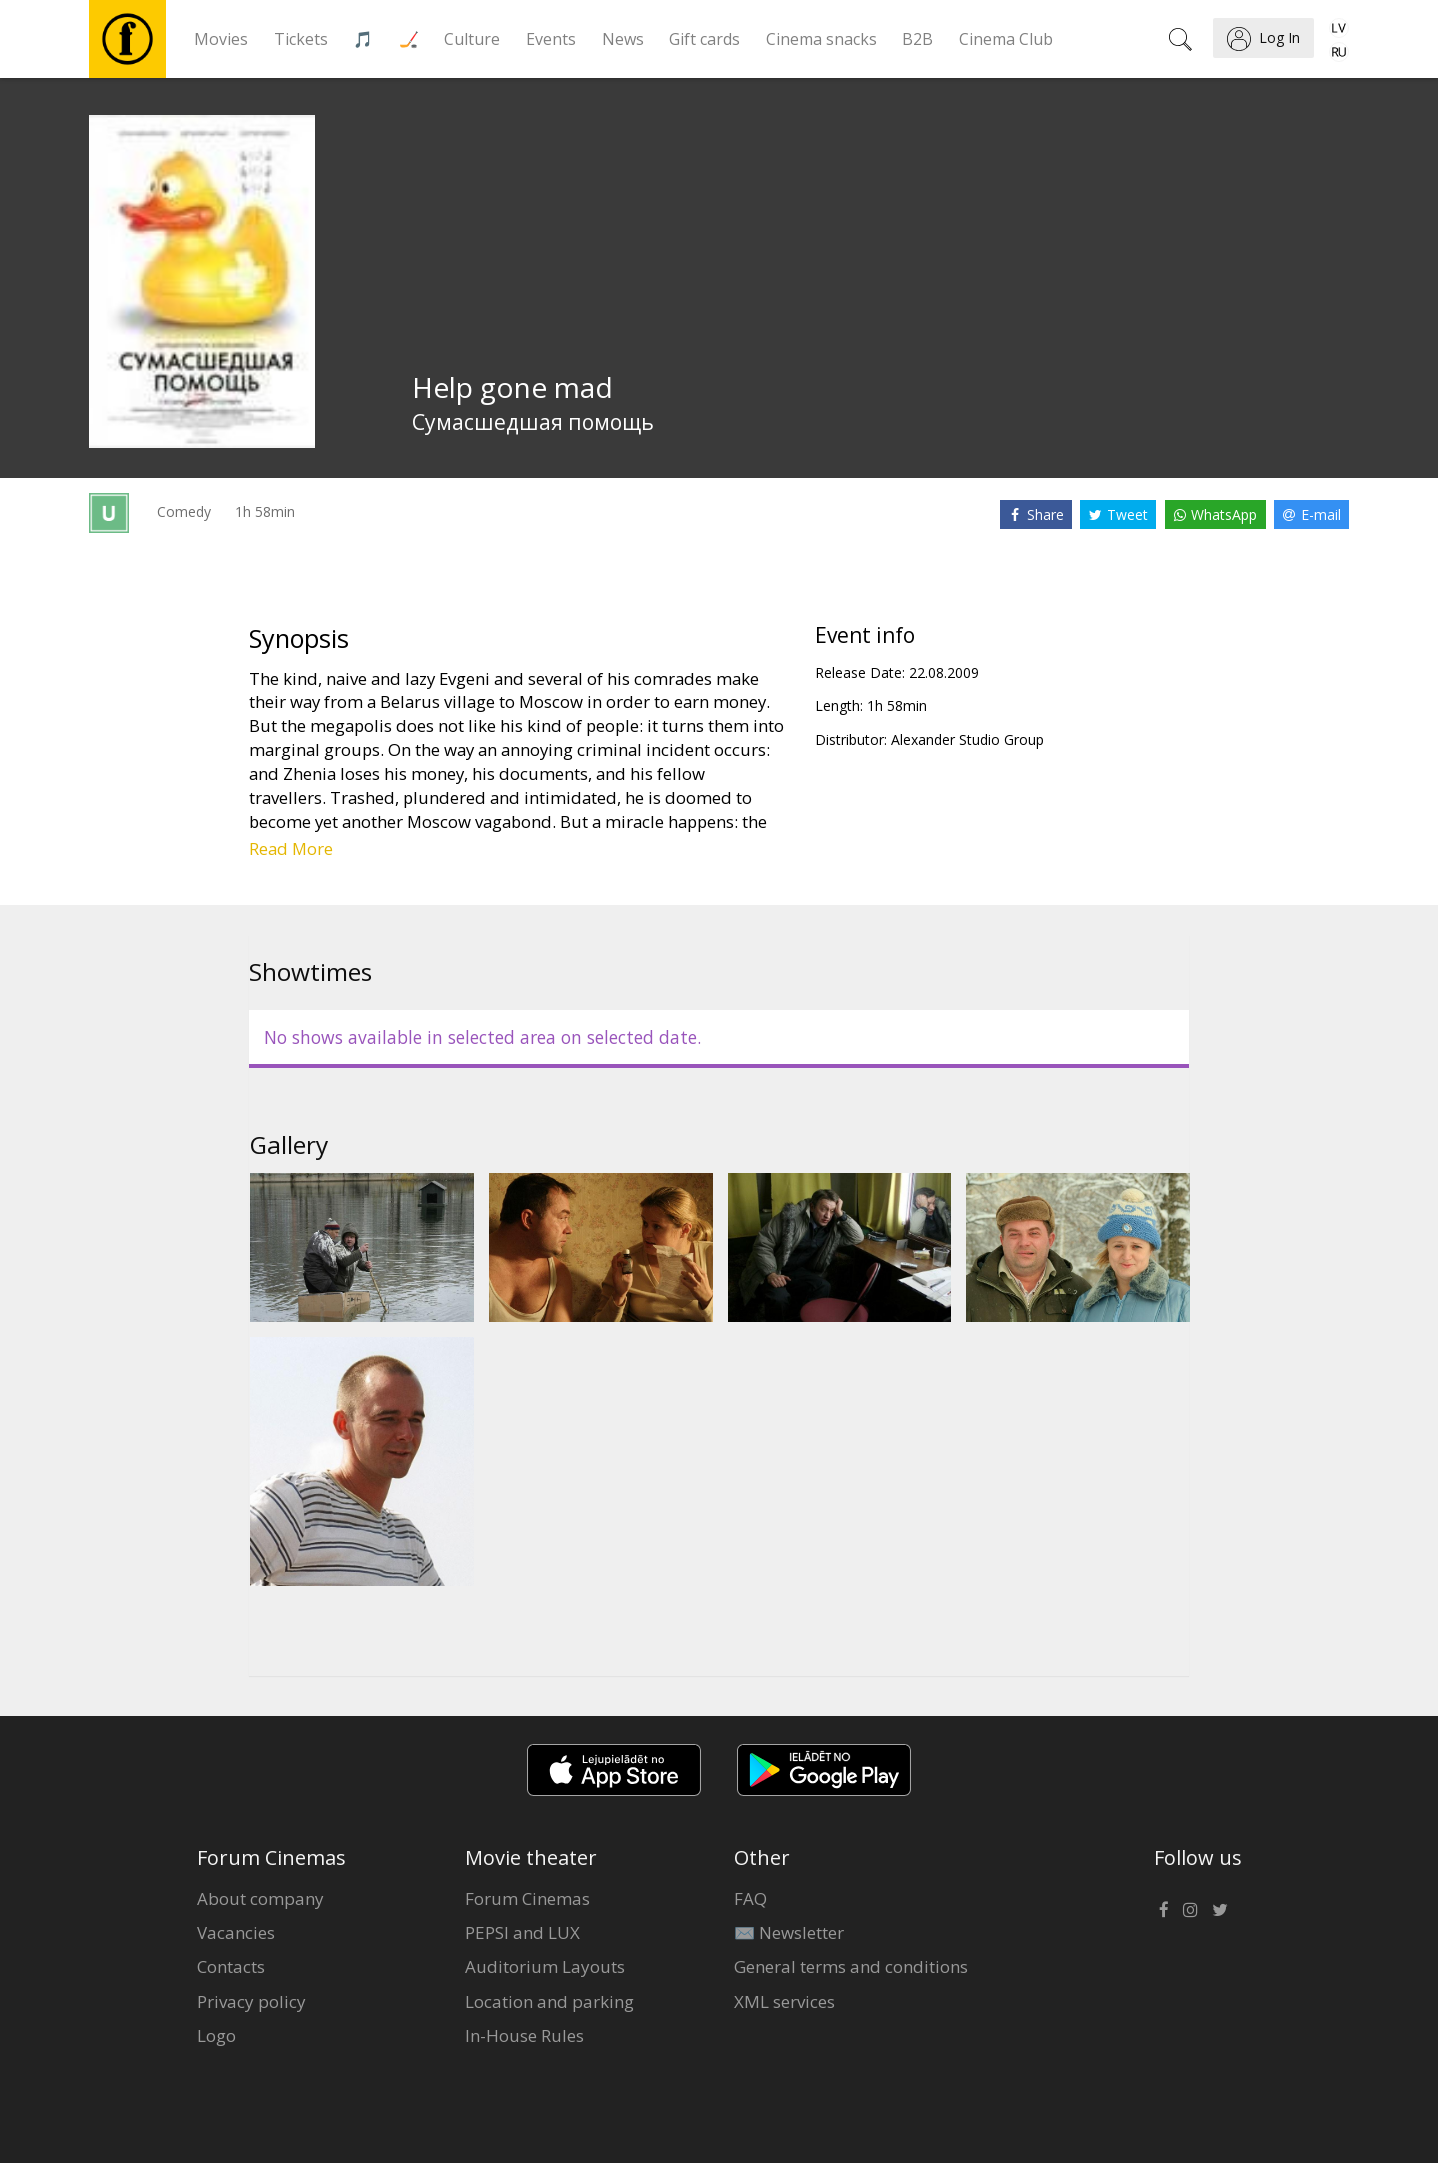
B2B (917, 39)
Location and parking (549, 2001)
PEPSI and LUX (522, 1932)
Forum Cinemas (527, 1898)
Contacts (231, 1966)
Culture (472, 39)
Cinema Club (1006, 39)
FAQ (750, 1898)
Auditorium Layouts (545, 1966)
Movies (221, 39)
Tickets (301, 39)
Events (551, 39)
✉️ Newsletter (789, 1932)
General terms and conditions (851, 1966)
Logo (216, 2035)
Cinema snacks (821, 39)
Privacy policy (251, 2001)
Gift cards (704, 39)
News (623, 39)
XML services (784, 2001)
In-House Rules (524, 2035)
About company (260, 1898)
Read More (291, 848)
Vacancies (236, 1932)
